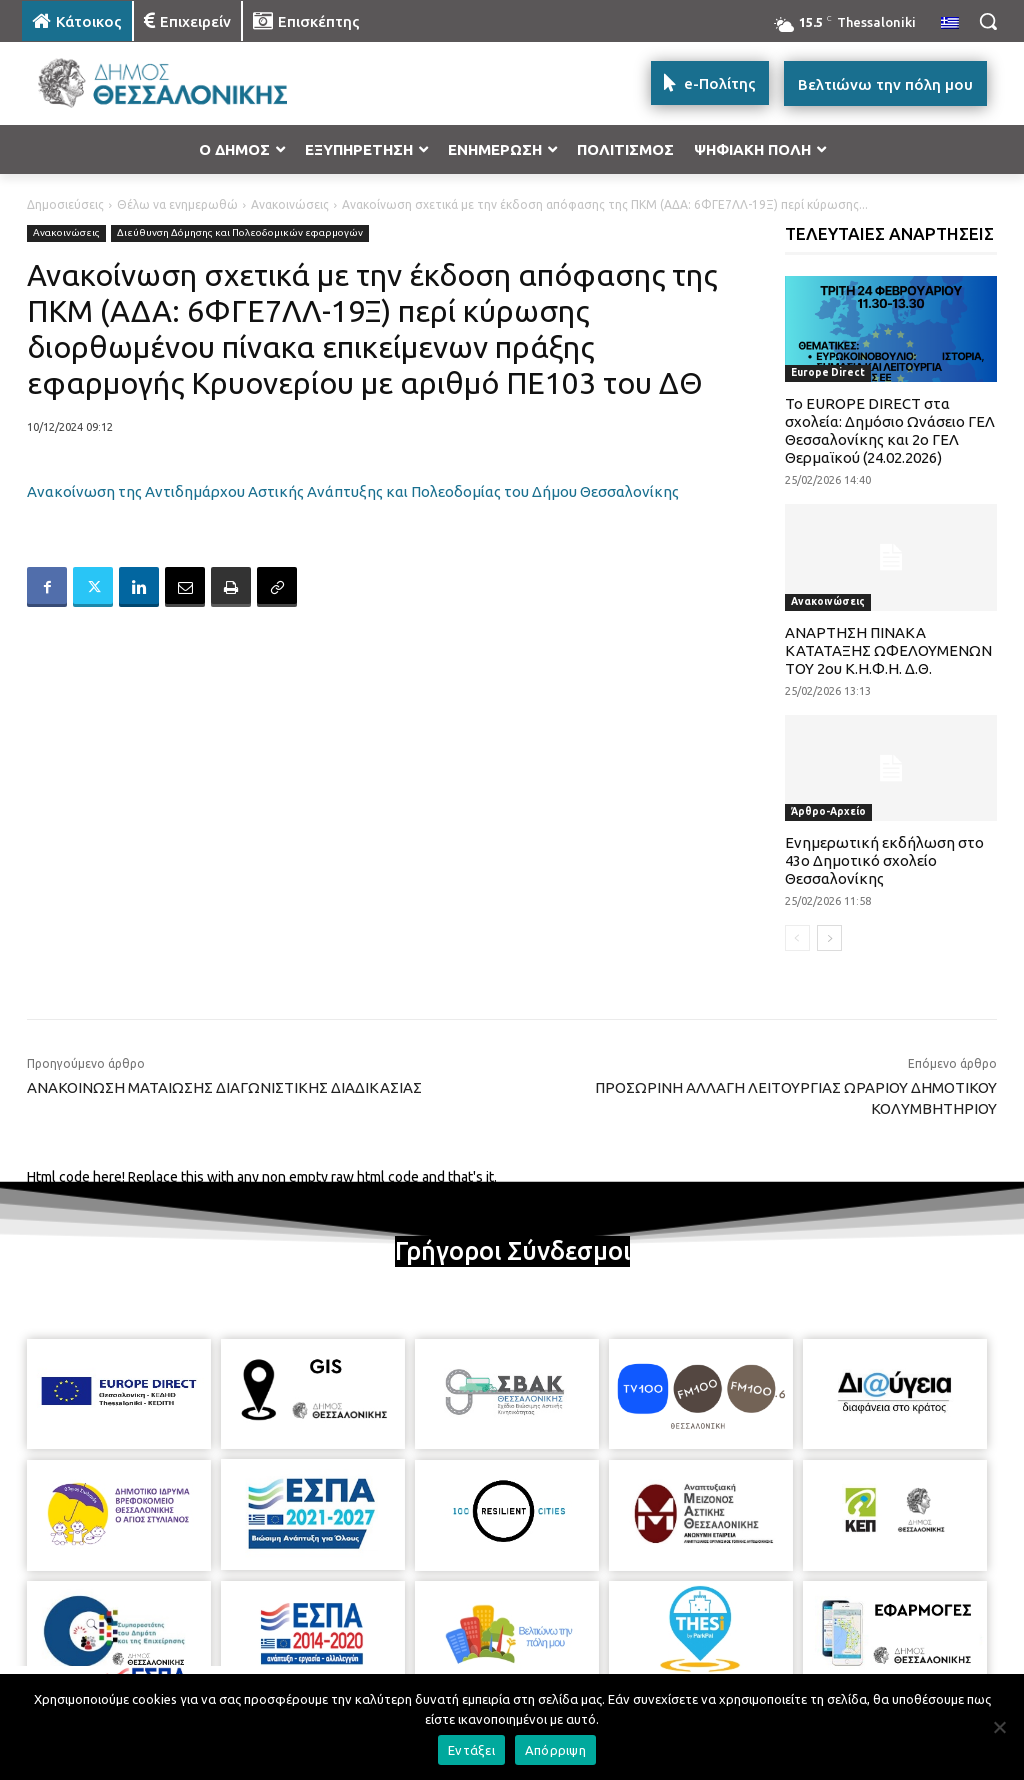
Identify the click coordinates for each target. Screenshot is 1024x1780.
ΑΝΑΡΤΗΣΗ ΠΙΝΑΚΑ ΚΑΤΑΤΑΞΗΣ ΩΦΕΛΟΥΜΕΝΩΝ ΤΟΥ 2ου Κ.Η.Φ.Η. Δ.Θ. (888, 650)
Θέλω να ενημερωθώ (177, 204)
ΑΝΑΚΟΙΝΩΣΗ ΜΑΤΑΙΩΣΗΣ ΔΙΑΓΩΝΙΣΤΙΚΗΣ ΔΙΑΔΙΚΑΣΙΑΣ (224, 1087)
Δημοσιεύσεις (65, 204)
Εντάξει (471, 1750)
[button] (988, 21)
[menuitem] (950, 24)
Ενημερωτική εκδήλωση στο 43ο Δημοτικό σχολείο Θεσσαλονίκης (884, 860)
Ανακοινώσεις (290, 204)
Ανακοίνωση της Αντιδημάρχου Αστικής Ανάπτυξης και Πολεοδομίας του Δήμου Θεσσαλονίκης (353, 491)
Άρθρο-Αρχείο (828, 811)
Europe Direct (828, 372)
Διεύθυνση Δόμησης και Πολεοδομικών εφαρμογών (240, 233)
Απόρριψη (555, 1750)
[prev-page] (797, 938)
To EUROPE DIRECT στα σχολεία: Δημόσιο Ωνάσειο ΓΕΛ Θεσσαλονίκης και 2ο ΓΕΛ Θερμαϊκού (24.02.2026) (890, 430)
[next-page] (829, 938)
